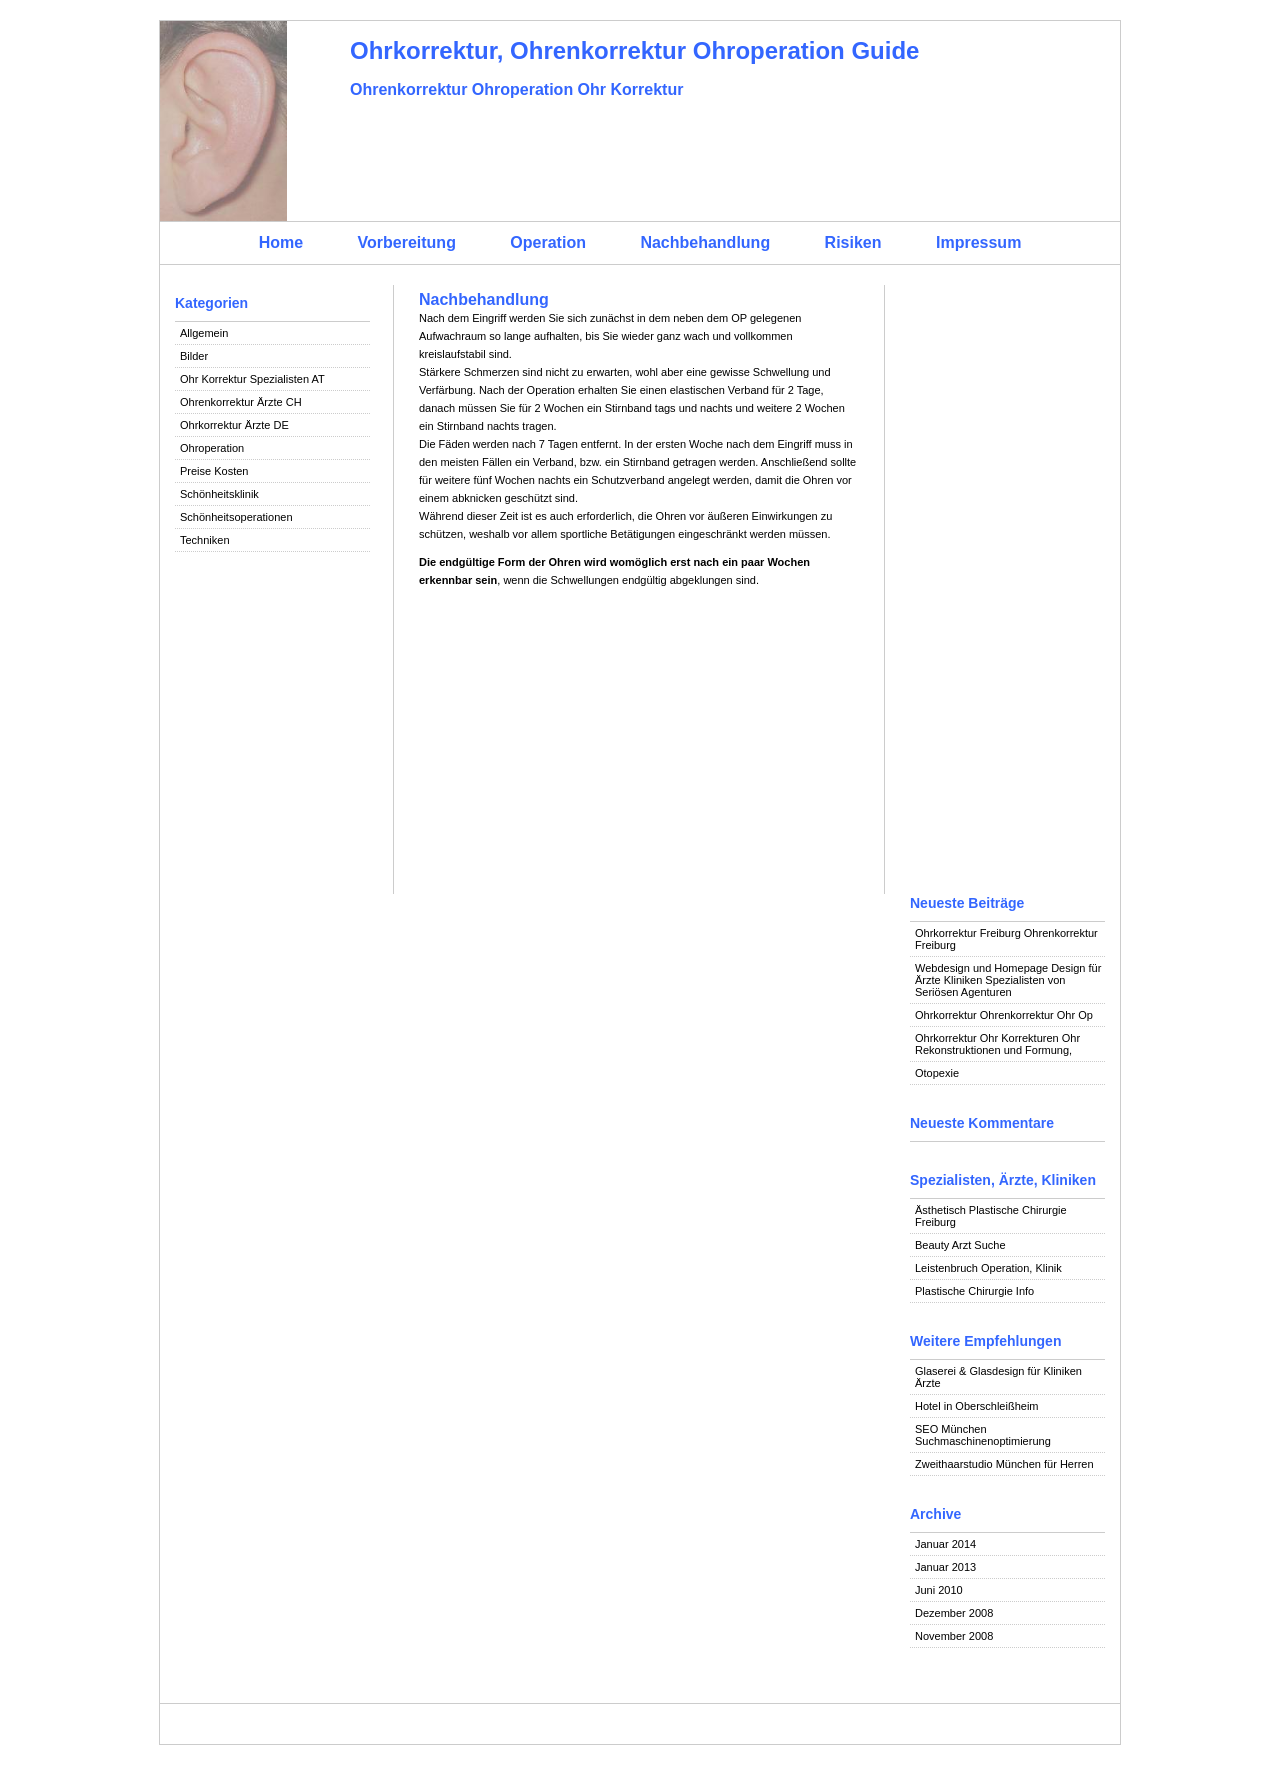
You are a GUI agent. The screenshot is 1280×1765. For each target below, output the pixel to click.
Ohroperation (212, 448)
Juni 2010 (939, 1590)
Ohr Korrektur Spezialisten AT (252, 379)
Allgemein (204, 333)
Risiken (853, 242)
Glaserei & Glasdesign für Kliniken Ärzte (998, 1377)
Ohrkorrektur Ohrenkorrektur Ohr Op (1004, 1015)
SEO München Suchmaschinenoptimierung (983, 1435)
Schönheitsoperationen (236, 517)
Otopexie (937, 1073)
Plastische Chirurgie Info (974, 1291)
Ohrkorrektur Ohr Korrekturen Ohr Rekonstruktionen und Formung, (997, 1044)
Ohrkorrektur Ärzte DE (234, 425)
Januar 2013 (945, 1567)
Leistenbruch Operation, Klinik (988, 1268)
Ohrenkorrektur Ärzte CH (241, 402)
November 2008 (954, 1636)
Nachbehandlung (705, 242)
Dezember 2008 (954, 1613)
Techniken (205, 540)
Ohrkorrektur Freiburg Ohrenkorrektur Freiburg (1006, 939)
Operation (548, 242)
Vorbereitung (407, 242)
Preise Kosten (214, 471)
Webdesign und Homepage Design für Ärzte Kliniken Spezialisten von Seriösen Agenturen (1008, 980)
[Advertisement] (272, 872)
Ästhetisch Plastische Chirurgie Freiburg (991, 1216)
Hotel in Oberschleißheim (977, 1406)
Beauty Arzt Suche (960, 1245)
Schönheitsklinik (219, 494)
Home (281, 242)
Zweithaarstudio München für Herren (1004, 1464)
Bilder (194, 356)
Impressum (978, 242)
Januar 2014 (945, 1544)
